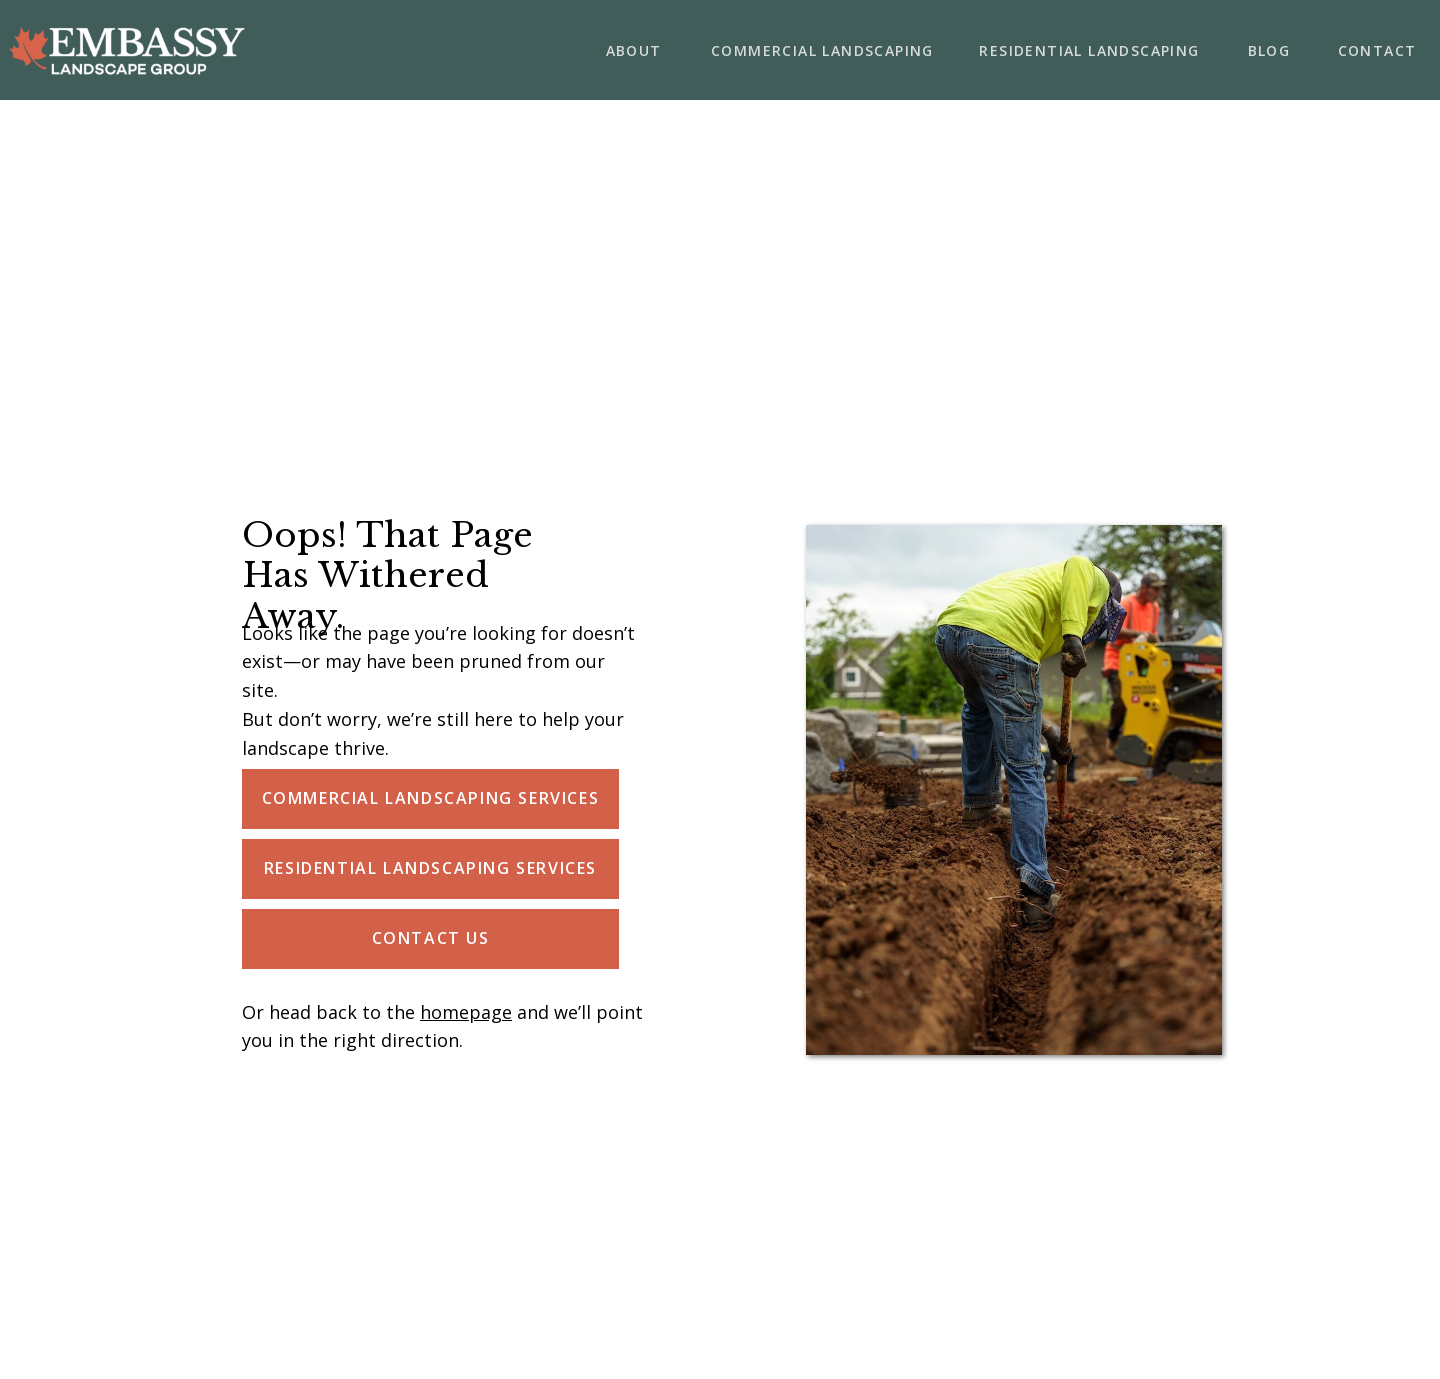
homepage (466, 1012)
